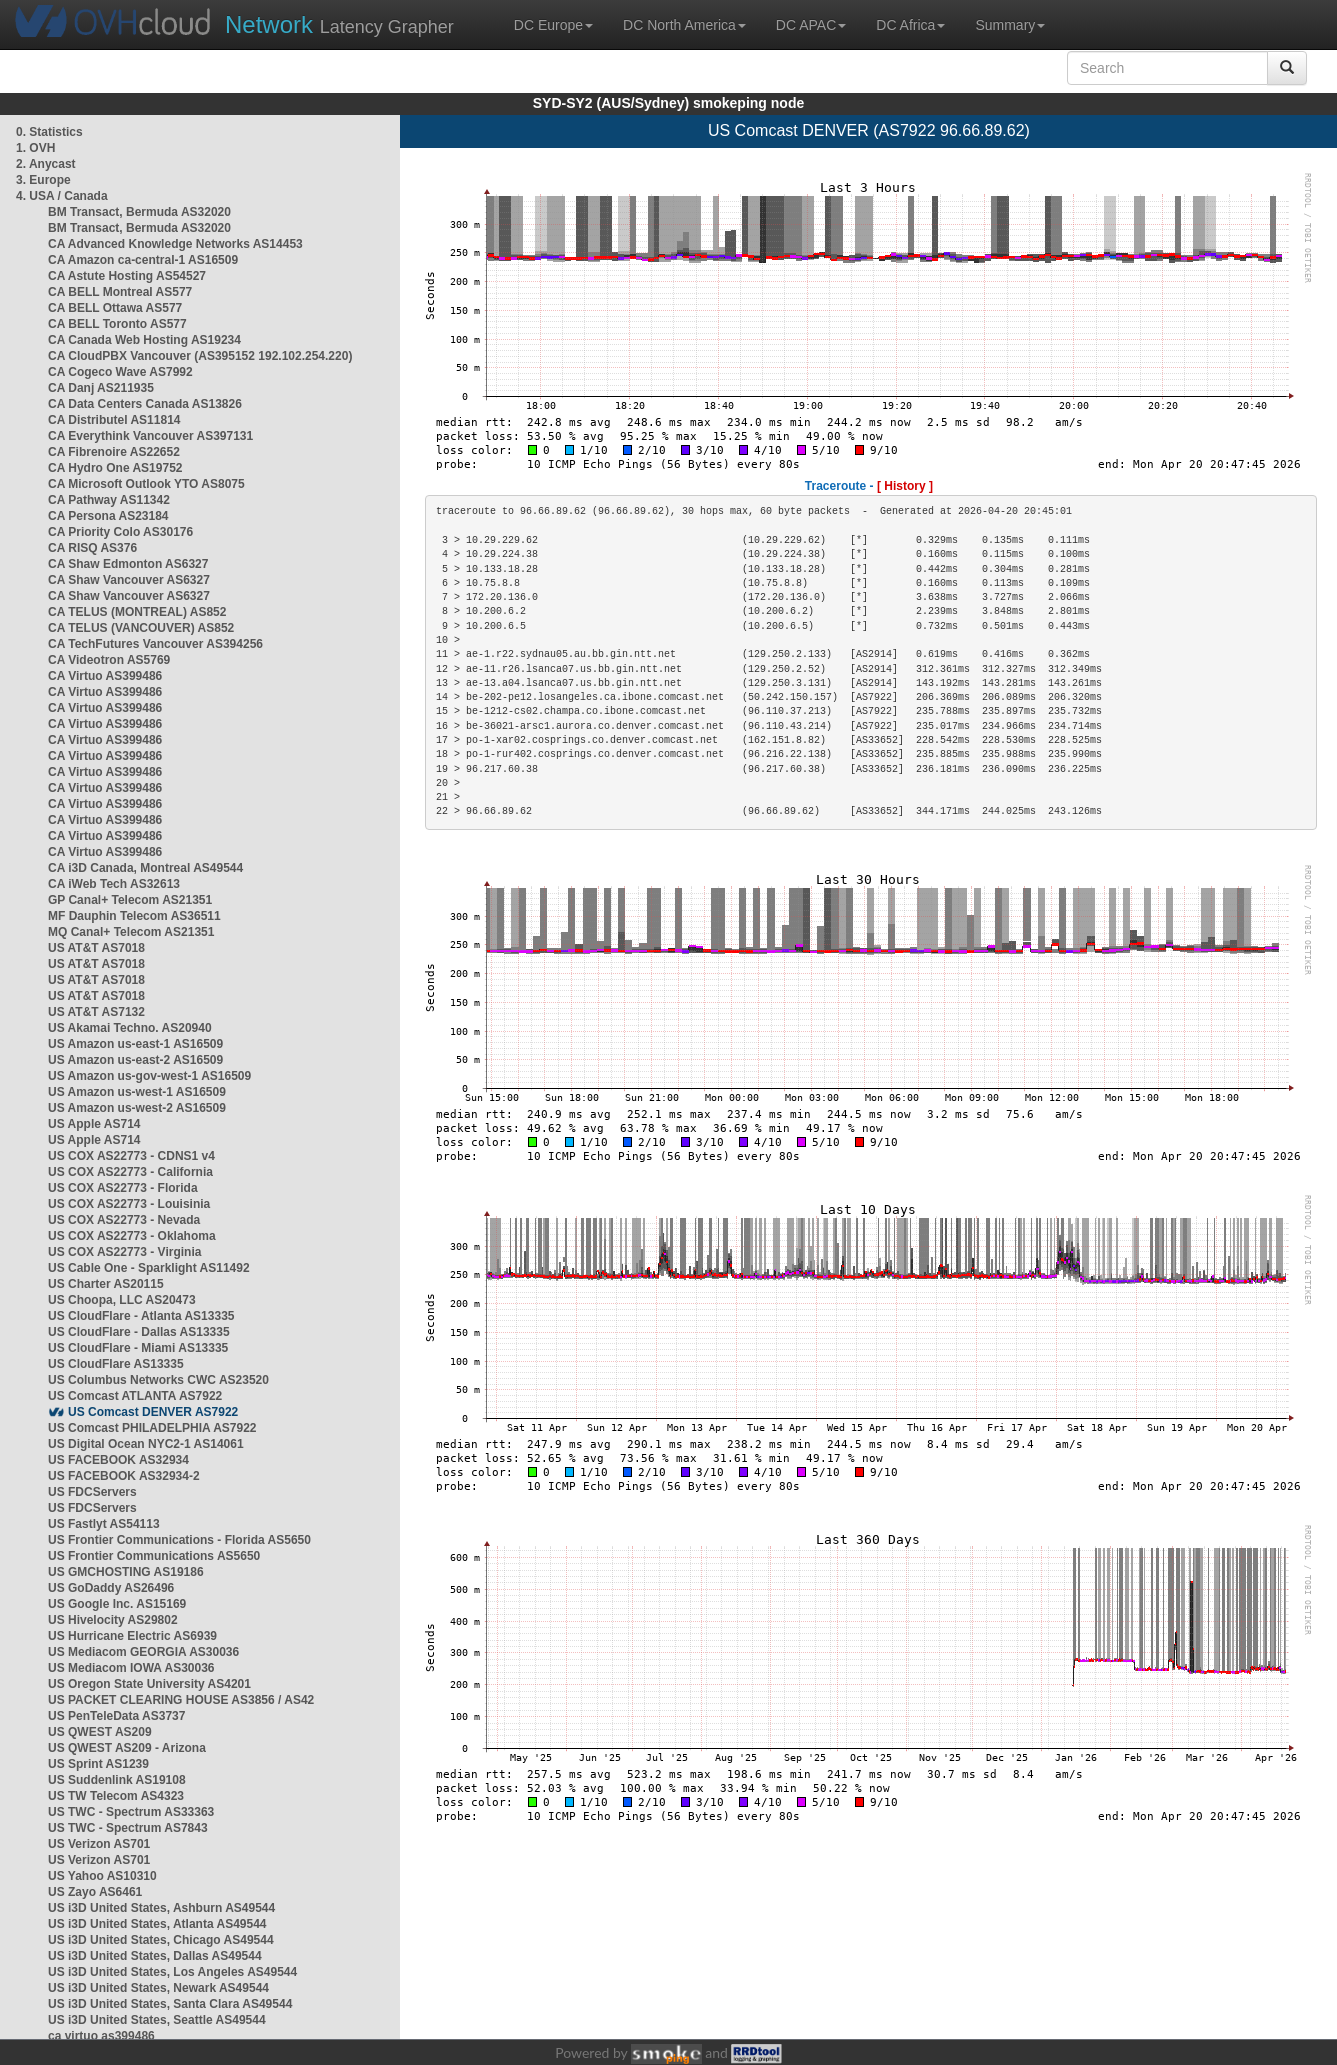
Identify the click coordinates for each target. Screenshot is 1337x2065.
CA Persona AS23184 (108, 516)
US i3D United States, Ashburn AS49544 (161, 1908)
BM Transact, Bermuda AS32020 (139, 212)
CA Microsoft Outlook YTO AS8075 (146, 484)
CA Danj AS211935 (101, 388)
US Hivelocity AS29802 (113, 1620)
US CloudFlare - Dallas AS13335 (139, 1332)
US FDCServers (92, 1492)
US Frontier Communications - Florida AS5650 (179, 1540)
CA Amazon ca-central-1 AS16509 (143, 260)
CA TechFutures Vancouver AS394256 (155, 644)
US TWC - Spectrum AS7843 (128, 1828)
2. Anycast (46, 164)
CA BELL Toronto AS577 (117, 324)
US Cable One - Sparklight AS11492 (149, 1268)
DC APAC (811, 25)
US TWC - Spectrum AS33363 (131, 1812)
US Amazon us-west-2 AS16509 (137, 1108)
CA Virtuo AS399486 (105, 676)
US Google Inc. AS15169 (117, 1604)
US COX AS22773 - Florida (123, 1188)
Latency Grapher (339, 24)
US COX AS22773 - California (130, 1172)
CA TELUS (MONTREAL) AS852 (137, 612)
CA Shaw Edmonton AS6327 (128, 564)
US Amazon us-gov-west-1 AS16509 (149, 1076)
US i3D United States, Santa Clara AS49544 (170, 2004)
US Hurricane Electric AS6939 (132, 1636)
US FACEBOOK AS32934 (118, 1460)
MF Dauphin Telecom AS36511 (134, 916)
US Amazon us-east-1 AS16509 (135, 1044)
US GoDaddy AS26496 (111, 1588)
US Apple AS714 (94, 1124)
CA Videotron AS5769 (109, 660)
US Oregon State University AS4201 (149, 1684)
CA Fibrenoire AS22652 (114, 452)
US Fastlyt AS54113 (104, 1524)
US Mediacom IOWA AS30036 (131, 1668)
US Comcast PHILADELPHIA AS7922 (152, 1428)
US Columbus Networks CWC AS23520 (158, 1380)
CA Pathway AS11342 (109, 500)
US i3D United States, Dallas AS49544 (155, 1956)
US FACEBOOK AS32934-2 (124, 1476)
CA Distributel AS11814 (114, 420)
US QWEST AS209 (100, 1732)
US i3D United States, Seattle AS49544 (157, 2020)
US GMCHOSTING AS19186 (126, 1572)
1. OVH (35, 148)
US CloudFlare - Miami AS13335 (138, 1348)
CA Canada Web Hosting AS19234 (144, 340)
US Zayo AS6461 (95, 1892)
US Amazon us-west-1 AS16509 (137, 1092)
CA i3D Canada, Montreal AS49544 (145, 868)
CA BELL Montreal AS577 (120, 292)
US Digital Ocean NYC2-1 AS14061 (146, 1444)
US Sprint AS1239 (98, 1764)
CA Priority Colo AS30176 (120, 532)
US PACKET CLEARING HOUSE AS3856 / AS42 (181, 1700)
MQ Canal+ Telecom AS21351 (131, 932)
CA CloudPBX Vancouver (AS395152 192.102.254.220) (200, 356)
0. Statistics (49, 132)
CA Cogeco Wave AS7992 (120, 372)
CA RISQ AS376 (92, 548)
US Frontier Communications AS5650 (154, 1556)
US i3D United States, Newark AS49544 (158, 1988)
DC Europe (553, 25)
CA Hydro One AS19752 (115, 468)
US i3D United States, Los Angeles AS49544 (172, 1972)
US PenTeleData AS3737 (116, 1716)
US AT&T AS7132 (96, 1012)
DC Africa (910, 25)
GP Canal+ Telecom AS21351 (130, 900)
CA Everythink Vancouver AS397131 (150, 436)
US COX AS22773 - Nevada (124, 1220)
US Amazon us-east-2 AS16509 (135, 1060)
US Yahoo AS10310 (102, 1876)
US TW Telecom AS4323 (116, 1796)
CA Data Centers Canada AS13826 (145, 404)
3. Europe (43, 180)
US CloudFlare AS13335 (116, 1364)
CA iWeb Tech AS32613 (114, 884)
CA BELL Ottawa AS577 (115, 308)
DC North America (684, 25)
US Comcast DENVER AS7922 (153, 1412)
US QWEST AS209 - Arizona (127, 1748)
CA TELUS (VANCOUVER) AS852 (141, 628)
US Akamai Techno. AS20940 (130, 1028)
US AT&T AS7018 (96, 948)
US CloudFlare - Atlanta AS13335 (141, 1316)
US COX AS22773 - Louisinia (129, 1204)
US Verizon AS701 (99, 1844)
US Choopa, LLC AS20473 (122, 1300)
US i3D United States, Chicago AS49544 (161, 1940)
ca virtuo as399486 (101, 2036)
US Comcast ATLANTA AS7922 (135, 1396)
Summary (1010, 25)
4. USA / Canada (62, 196)
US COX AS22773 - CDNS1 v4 (131, 1156)
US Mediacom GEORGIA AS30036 (143, 1652)
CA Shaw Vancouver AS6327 (129, 580)
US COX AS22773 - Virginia (124, 1252)
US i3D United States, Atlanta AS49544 (157, 1924)
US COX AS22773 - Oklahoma (132, 1236)
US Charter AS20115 (106, 1284)
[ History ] (905, 486)
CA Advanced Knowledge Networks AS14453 (175, 244)
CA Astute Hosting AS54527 (127, 276)
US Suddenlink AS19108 (117, 1780)
